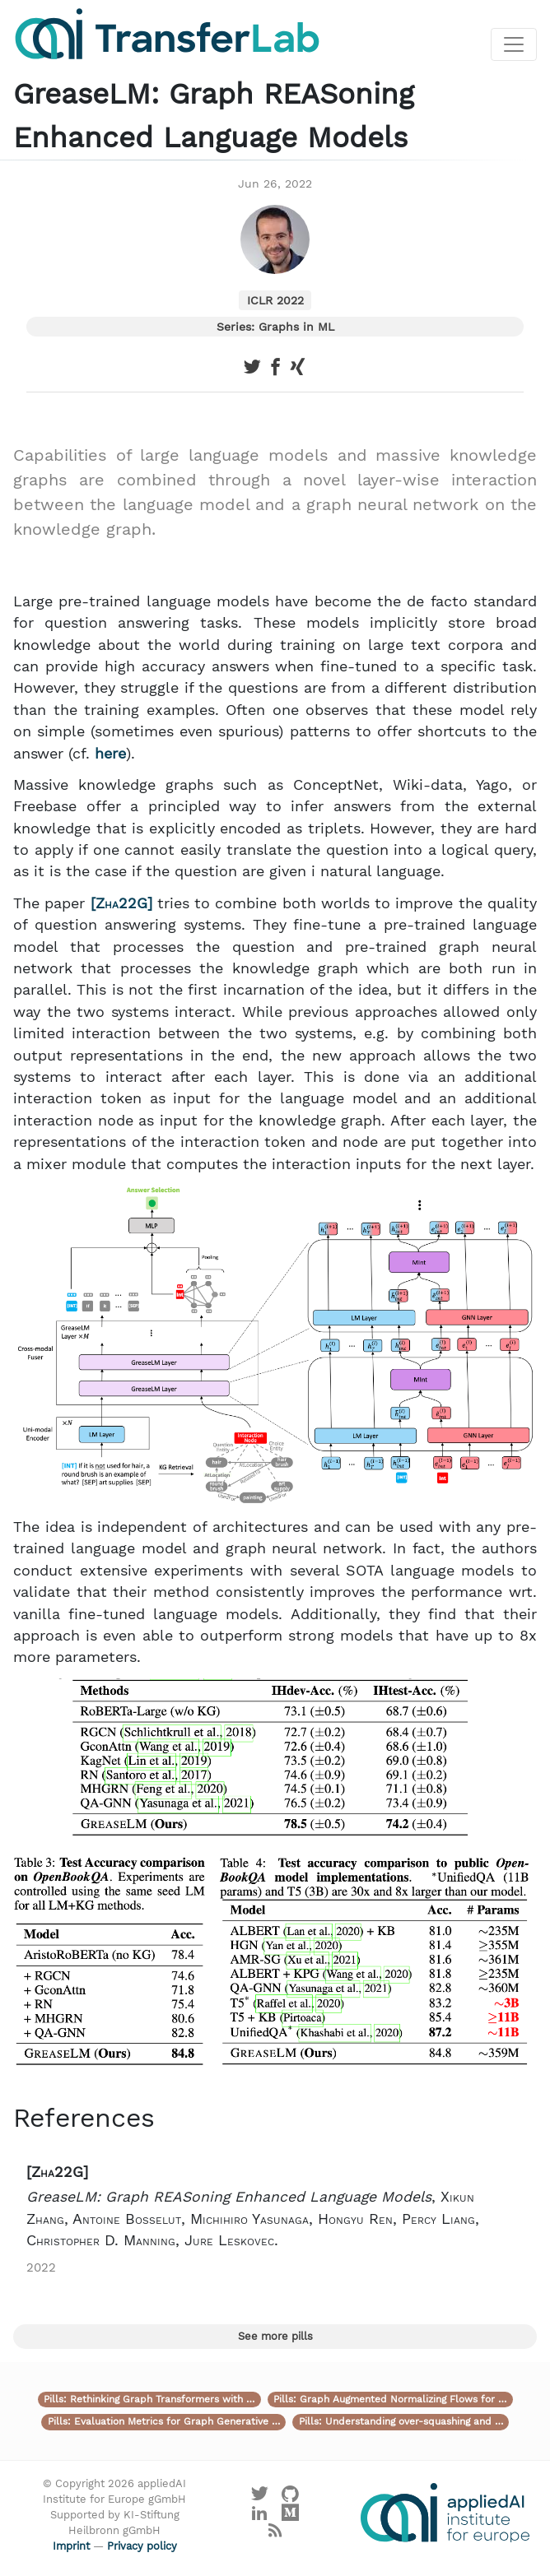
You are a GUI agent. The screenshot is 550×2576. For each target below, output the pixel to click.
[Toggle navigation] (514, 44)
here (110, 753)
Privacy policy (142, 2546)
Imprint (71, 2546)
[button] (275, 2219)
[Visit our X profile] (259, 2498)
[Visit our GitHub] (291, 2498)
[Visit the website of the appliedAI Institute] (445, 2512)
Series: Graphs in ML (275, 326)
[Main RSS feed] (275, 2534)
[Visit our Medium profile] (291, 2516)
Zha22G (121, 903)
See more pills (275, 2336)
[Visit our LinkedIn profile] (259, 2516)
